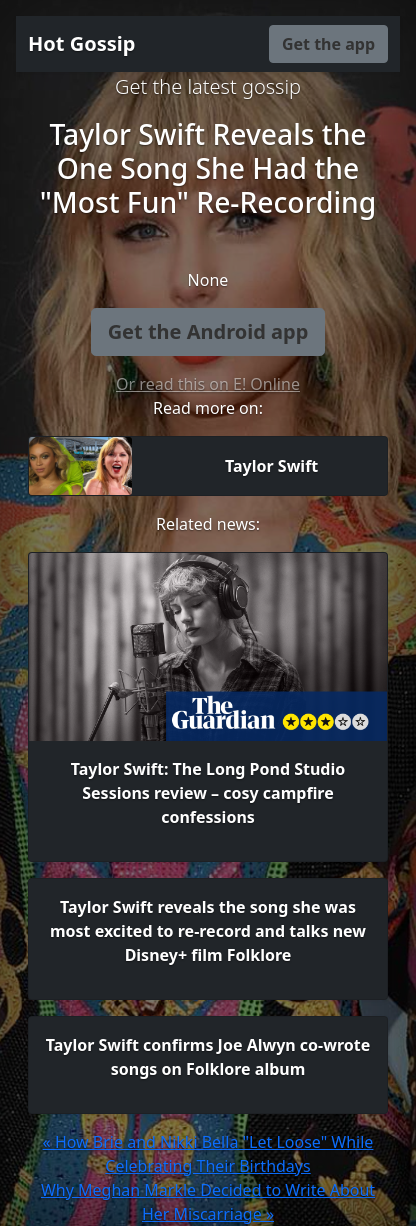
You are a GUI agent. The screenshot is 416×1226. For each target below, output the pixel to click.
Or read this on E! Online (208, 384)
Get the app (328, 44)
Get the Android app (208, 331)
